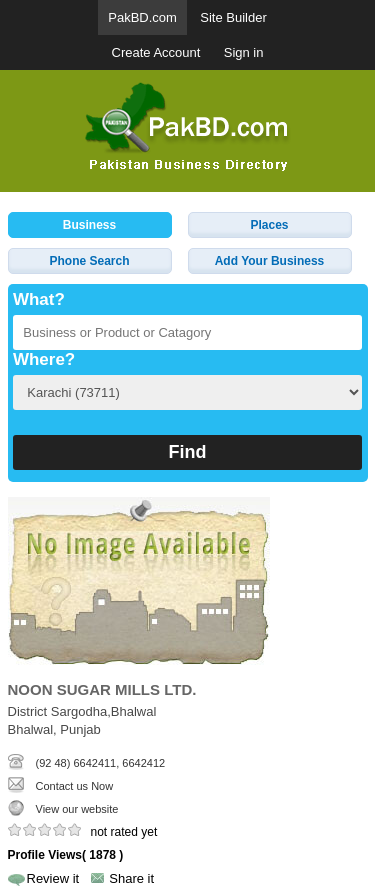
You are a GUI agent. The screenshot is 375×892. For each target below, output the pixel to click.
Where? (44, 359)
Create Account (156, 52)
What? (39, 299)
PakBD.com (142, 17)
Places (269, 225)
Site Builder (233, 17)
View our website (77, 809)
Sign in (244, 52)
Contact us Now (75, 786)
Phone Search (89, 261)
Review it (53, 878)
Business (89, 225)
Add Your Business (270, 261)
